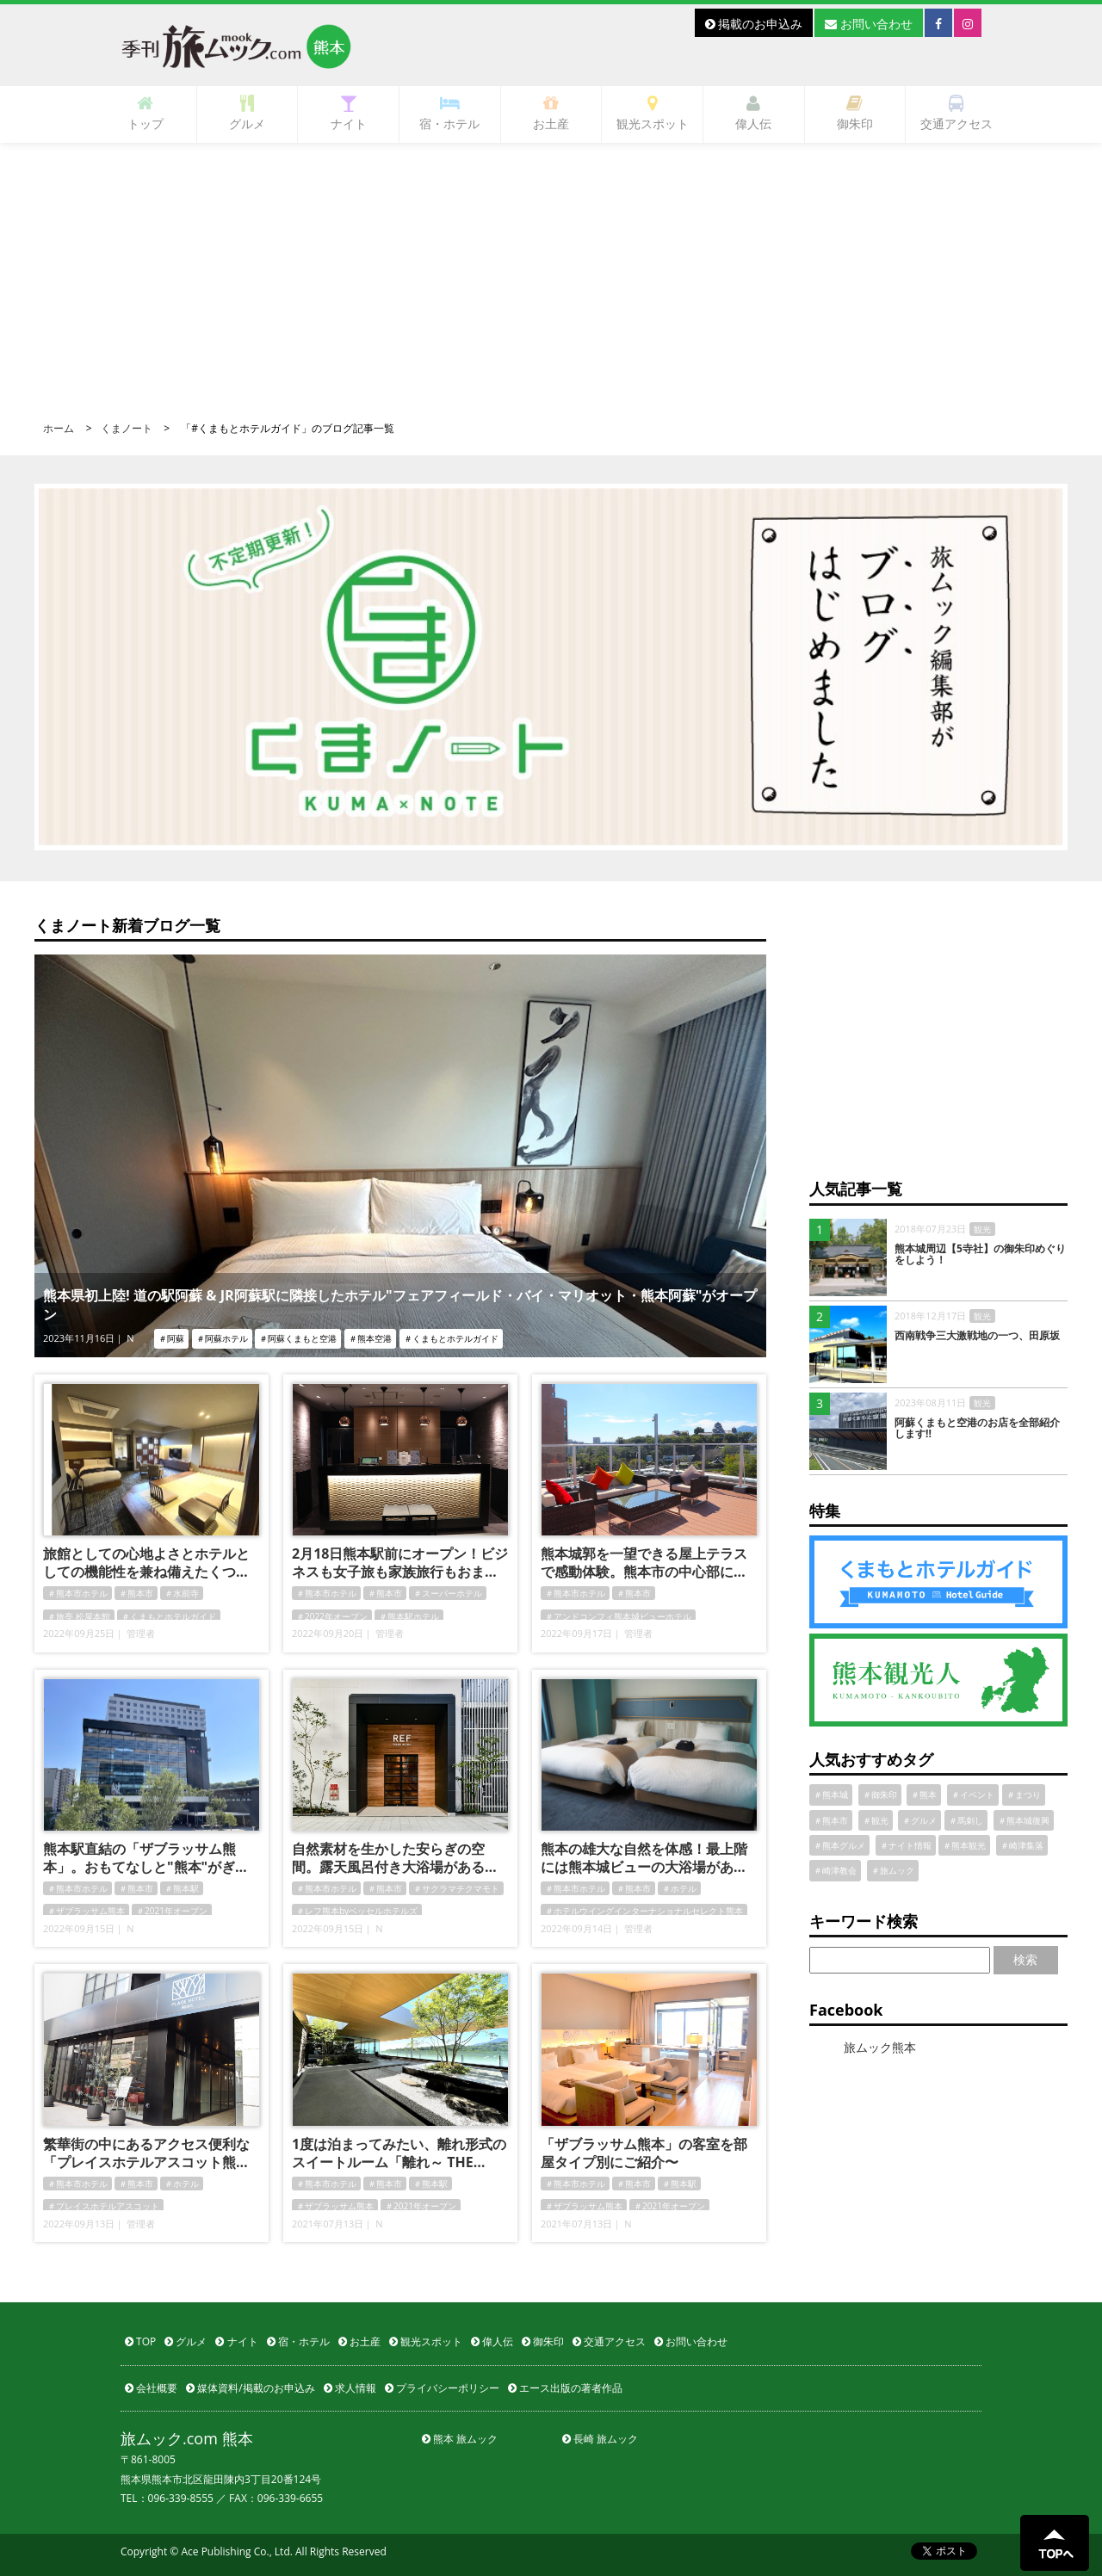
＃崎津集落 (1021, 1845)
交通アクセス (956, 113)
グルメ (247, 113)
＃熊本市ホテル (77, 1593)
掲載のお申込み (754, 23)
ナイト (349, 113)
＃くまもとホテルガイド (168, 1616)
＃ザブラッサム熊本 (86, 1911)
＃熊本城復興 (1023, 1820)
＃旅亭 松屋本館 (78, 1616)
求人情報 (350, 2388)
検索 (1025, 1959)
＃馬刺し (966, 1820)
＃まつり (1023, 1794)
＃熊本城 (831, 1794)
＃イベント (972, 1794)
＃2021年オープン (171, 1911)
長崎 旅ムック (600, 2438)
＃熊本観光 (964, 1845)
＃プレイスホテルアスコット (103, 2206)
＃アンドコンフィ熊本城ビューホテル (618, 1616)
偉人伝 (753, 113)
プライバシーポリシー (442, 2388)
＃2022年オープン (332, 1616)
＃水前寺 (181, 1593)
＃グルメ (919, 1820)
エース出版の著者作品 (565, 2388)
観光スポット (652, 113)
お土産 (551, 113)
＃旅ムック (892, 1870)
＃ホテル (679, 1888)
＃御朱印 (880, 1794)
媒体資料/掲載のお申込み (250, 2388)
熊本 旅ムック (460, 2438)
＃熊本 (924, 1794)
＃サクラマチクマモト (456, 1888)
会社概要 (151, 2388)
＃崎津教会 (835, 1870)
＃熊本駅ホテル (409, 1616)
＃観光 (875, 1820)
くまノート (126, 428)
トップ (145, 113)
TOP (140, 2341)
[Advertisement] (551, 271)
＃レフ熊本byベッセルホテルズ (357, 1911)
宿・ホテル (449, 113)
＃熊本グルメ (839, 1845)
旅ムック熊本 (880, 2047)
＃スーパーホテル (447, 1593)
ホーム (58, 428)
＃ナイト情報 (906, 1845)
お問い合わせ (869, 23)
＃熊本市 (136, 1593)
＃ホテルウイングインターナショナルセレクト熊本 (644, 1911)
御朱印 (855, 113)
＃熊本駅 (181, 1888)
